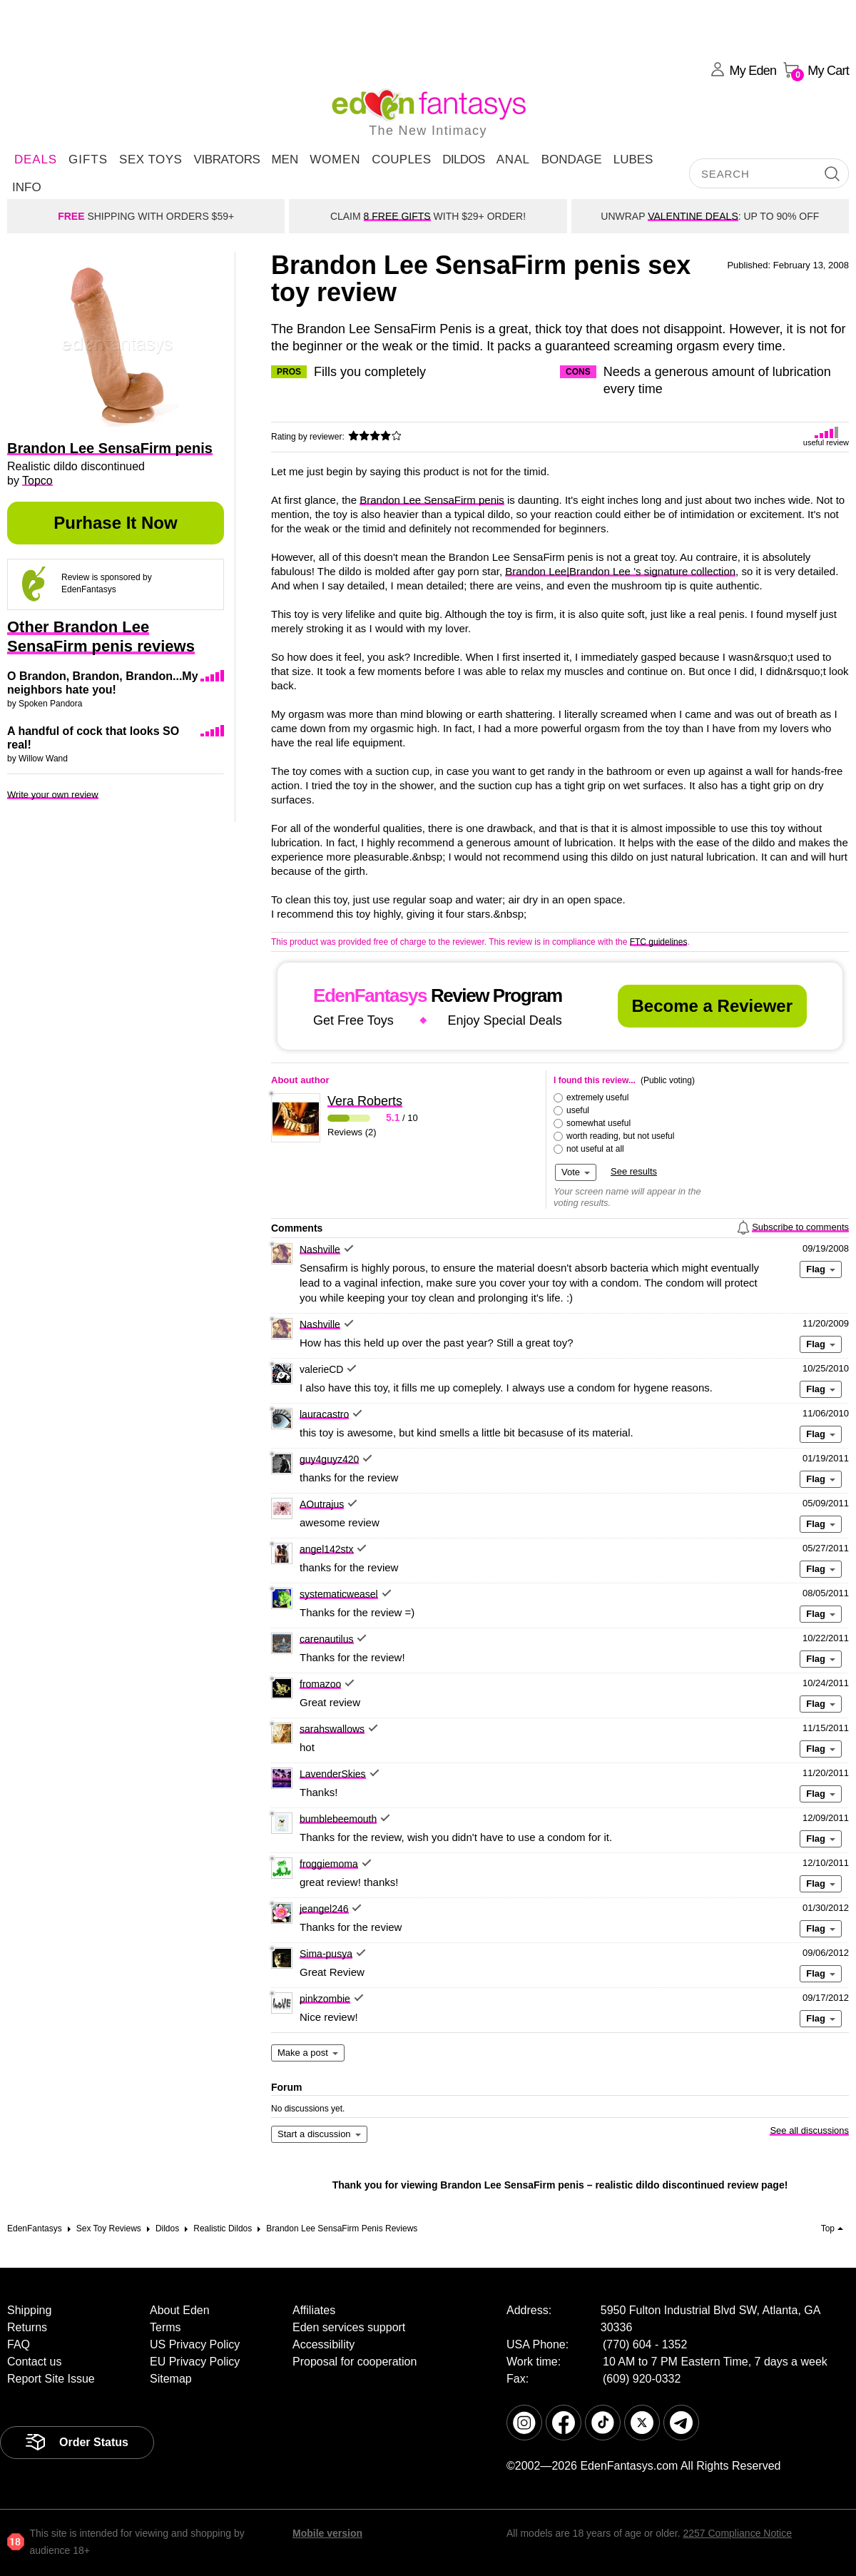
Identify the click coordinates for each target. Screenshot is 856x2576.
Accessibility (323, 2344)
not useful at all (595, 1149)
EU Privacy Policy (195, 2362)
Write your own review (52, 794)
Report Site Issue (51, 2379)
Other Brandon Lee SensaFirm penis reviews (101, 636)
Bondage (571, 159)
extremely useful (597, 1097)
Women (335, 159)
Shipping (29, 2310)
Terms (165, 2327)
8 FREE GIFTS (397, 216)
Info (26, 187)
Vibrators (226, 159)
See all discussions (809, 2130)
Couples (401, 159)
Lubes (633, 159)
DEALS (35, 159)
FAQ (18, 2344)
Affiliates (313, 2310)
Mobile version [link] (327, 2533)
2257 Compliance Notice (737, 2533)
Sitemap (171, 2379)
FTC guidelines (659, 942)
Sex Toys (150, 159)
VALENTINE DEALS (693, 216)
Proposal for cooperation (354, 2362)
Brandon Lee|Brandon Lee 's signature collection (620, 571)
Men (284, 159)
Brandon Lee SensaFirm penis (432, 500)
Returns (27, 2327)
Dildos (463, 159)
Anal (513, 159)
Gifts (88, 159)
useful (577, 1110)
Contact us (34, 2362)
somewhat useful (598, 1123)
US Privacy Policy (195, 2344)
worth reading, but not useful (620, 1136)
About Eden (180, 2310)
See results (634, 1171)
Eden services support (348, 2327)
